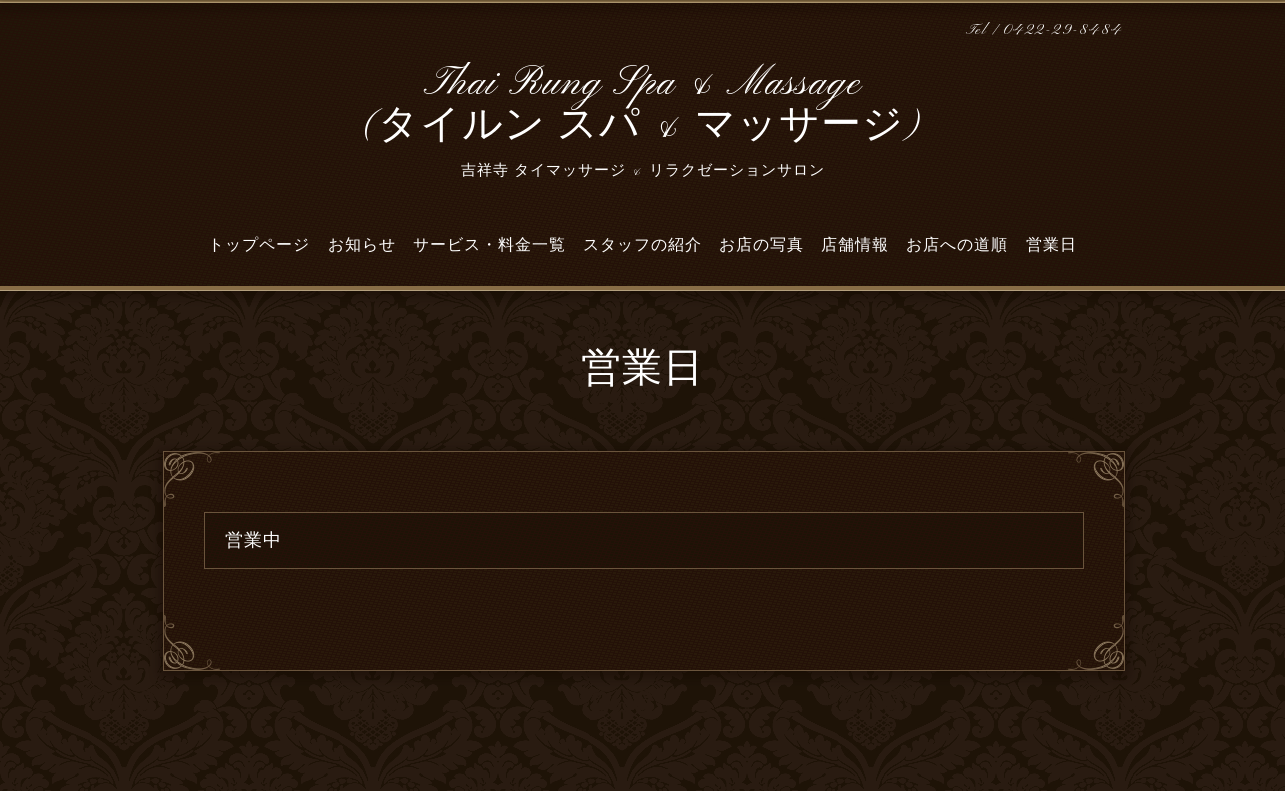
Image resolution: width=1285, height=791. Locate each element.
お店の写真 (761, 245)
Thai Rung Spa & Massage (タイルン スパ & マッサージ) (642, 105)
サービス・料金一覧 (489, 245)
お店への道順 (957, 245)
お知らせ (362, 245)
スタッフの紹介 (642, 245)
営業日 (1051, 245)
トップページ (259, 245)
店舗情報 (855, 245)
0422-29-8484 (1063, 30)
